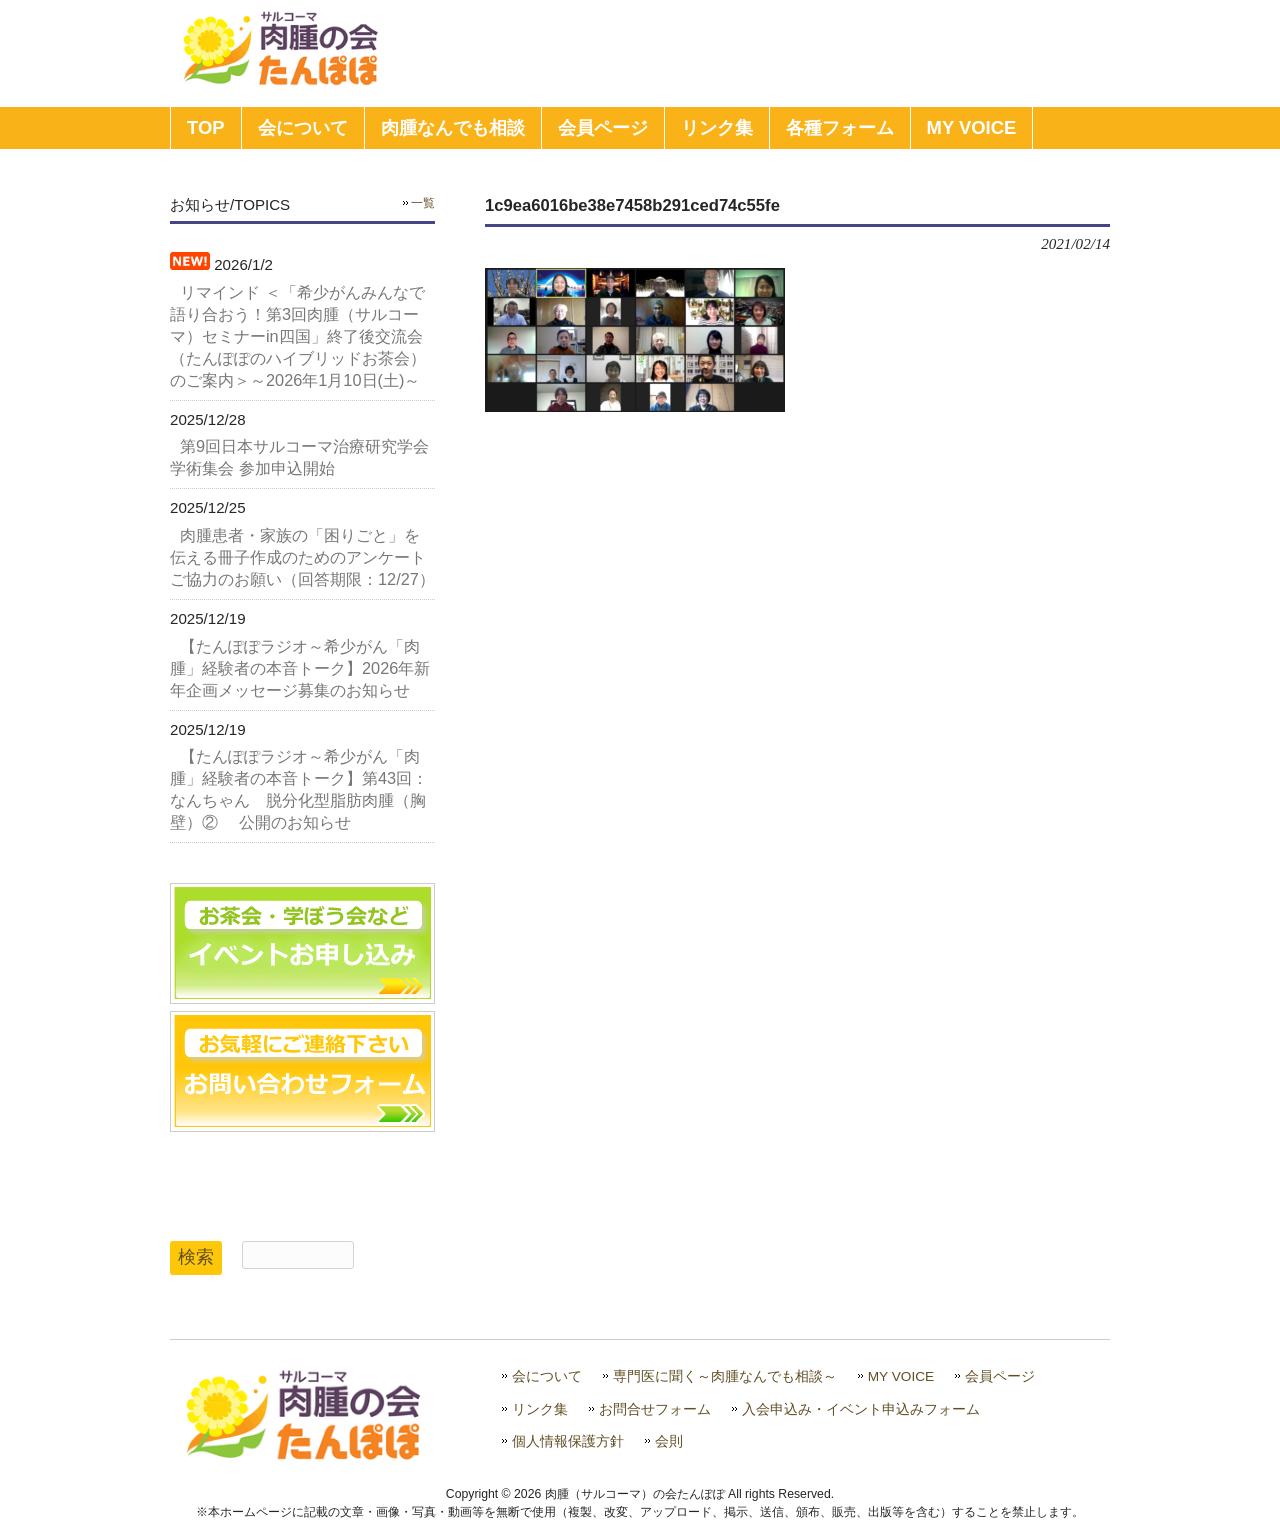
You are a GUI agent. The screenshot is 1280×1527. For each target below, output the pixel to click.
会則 (669, 1441)
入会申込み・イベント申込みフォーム (861, 1409)
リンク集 (540, 1409)
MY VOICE (901, 1376)
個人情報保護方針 (568, 1441)
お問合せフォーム (655, 1409)
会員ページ (1000, 1376)
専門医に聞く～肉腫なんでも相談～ (725, 1376)
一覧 (423, 203)
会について (547, 1376)
